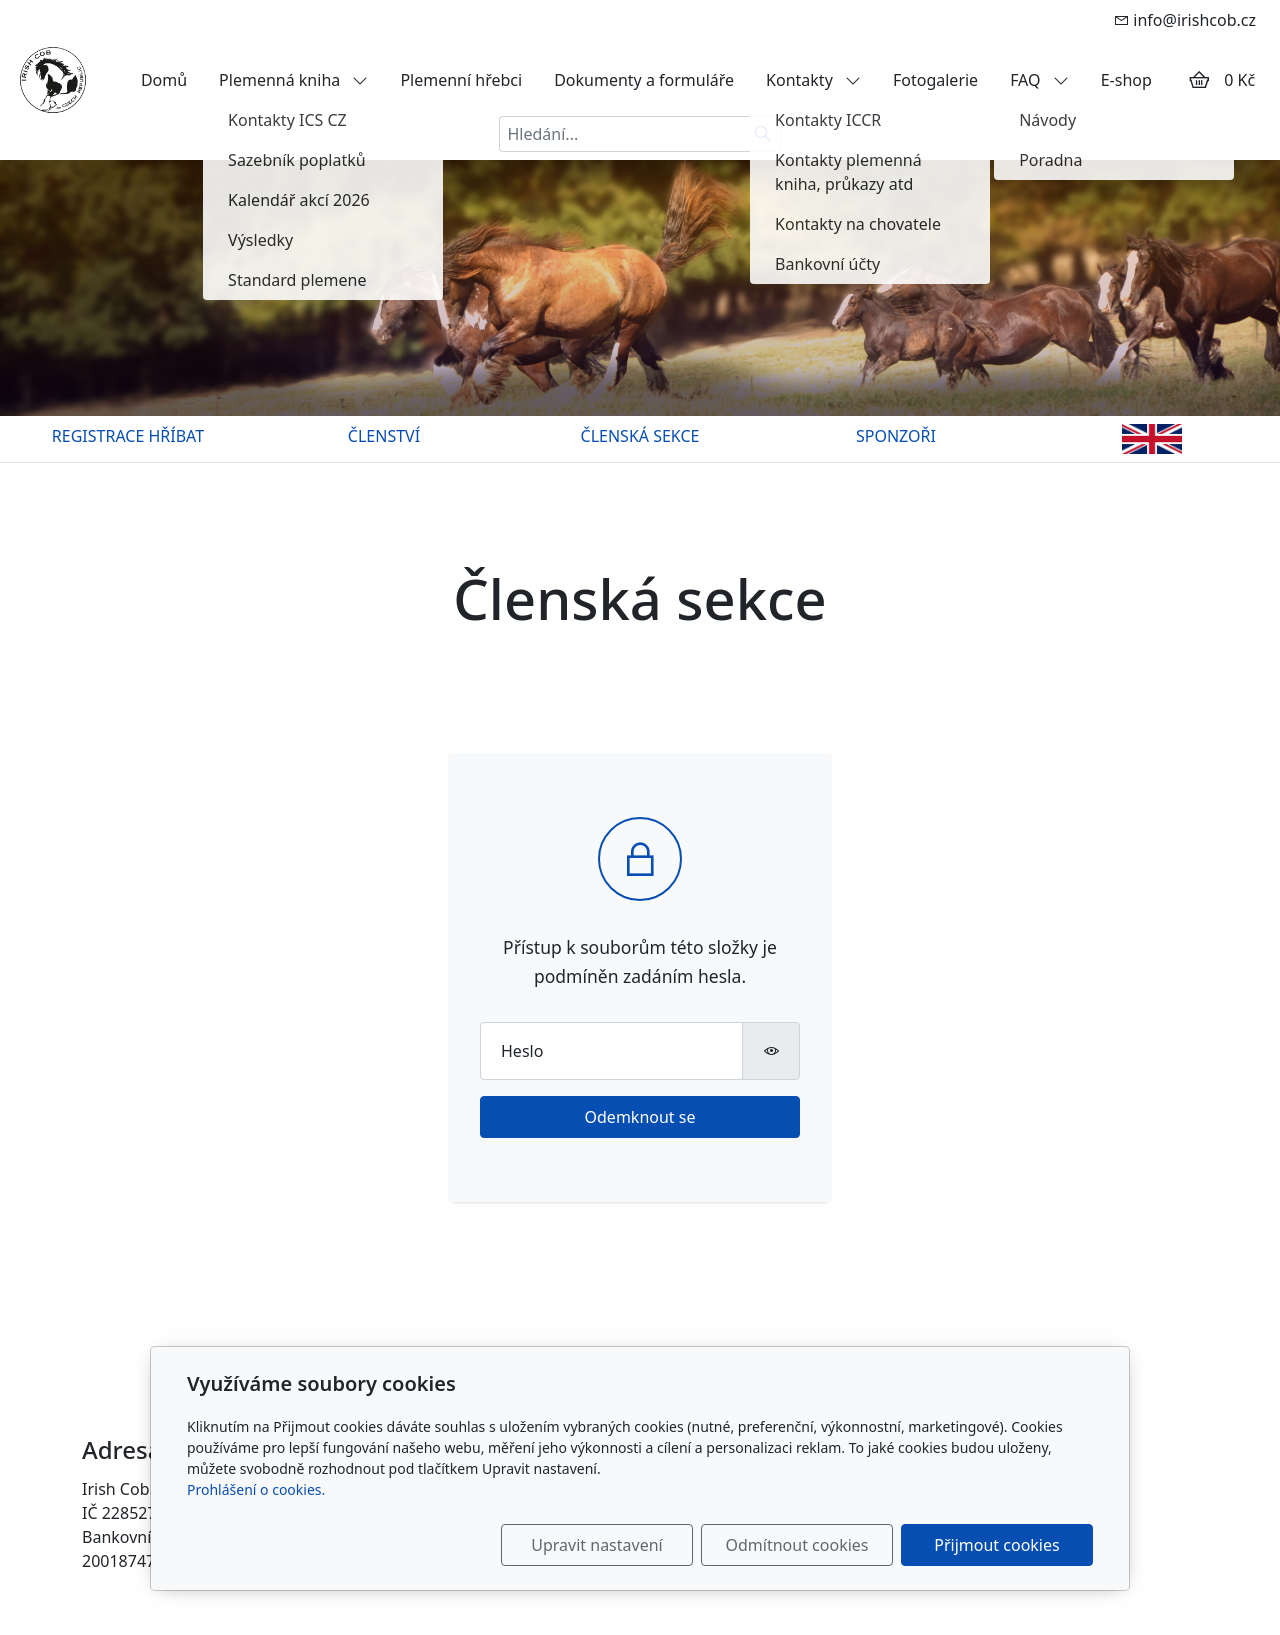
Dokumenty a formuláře (644, 80)
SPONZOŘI (896, 436)
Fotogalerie (935, 80)
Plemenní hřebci (461, 80)
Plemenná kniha (293, 80)
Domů (164, 80)
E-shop (1126, 80)
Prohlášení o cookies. (256, 1489)
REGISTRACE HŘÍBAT (128, 436)
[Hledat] (763, 134)
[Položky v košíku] (1199, 80)
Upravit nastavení (596, 1545)
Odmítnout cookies (797, 1545)
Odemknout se (640, 1117)
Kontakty (813, 80)
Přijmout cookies (996, 1545)
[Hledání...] (622, 134)
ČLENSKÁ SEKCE (640, 436)
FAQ (1039, 80)
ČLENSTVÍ (384, 436)
